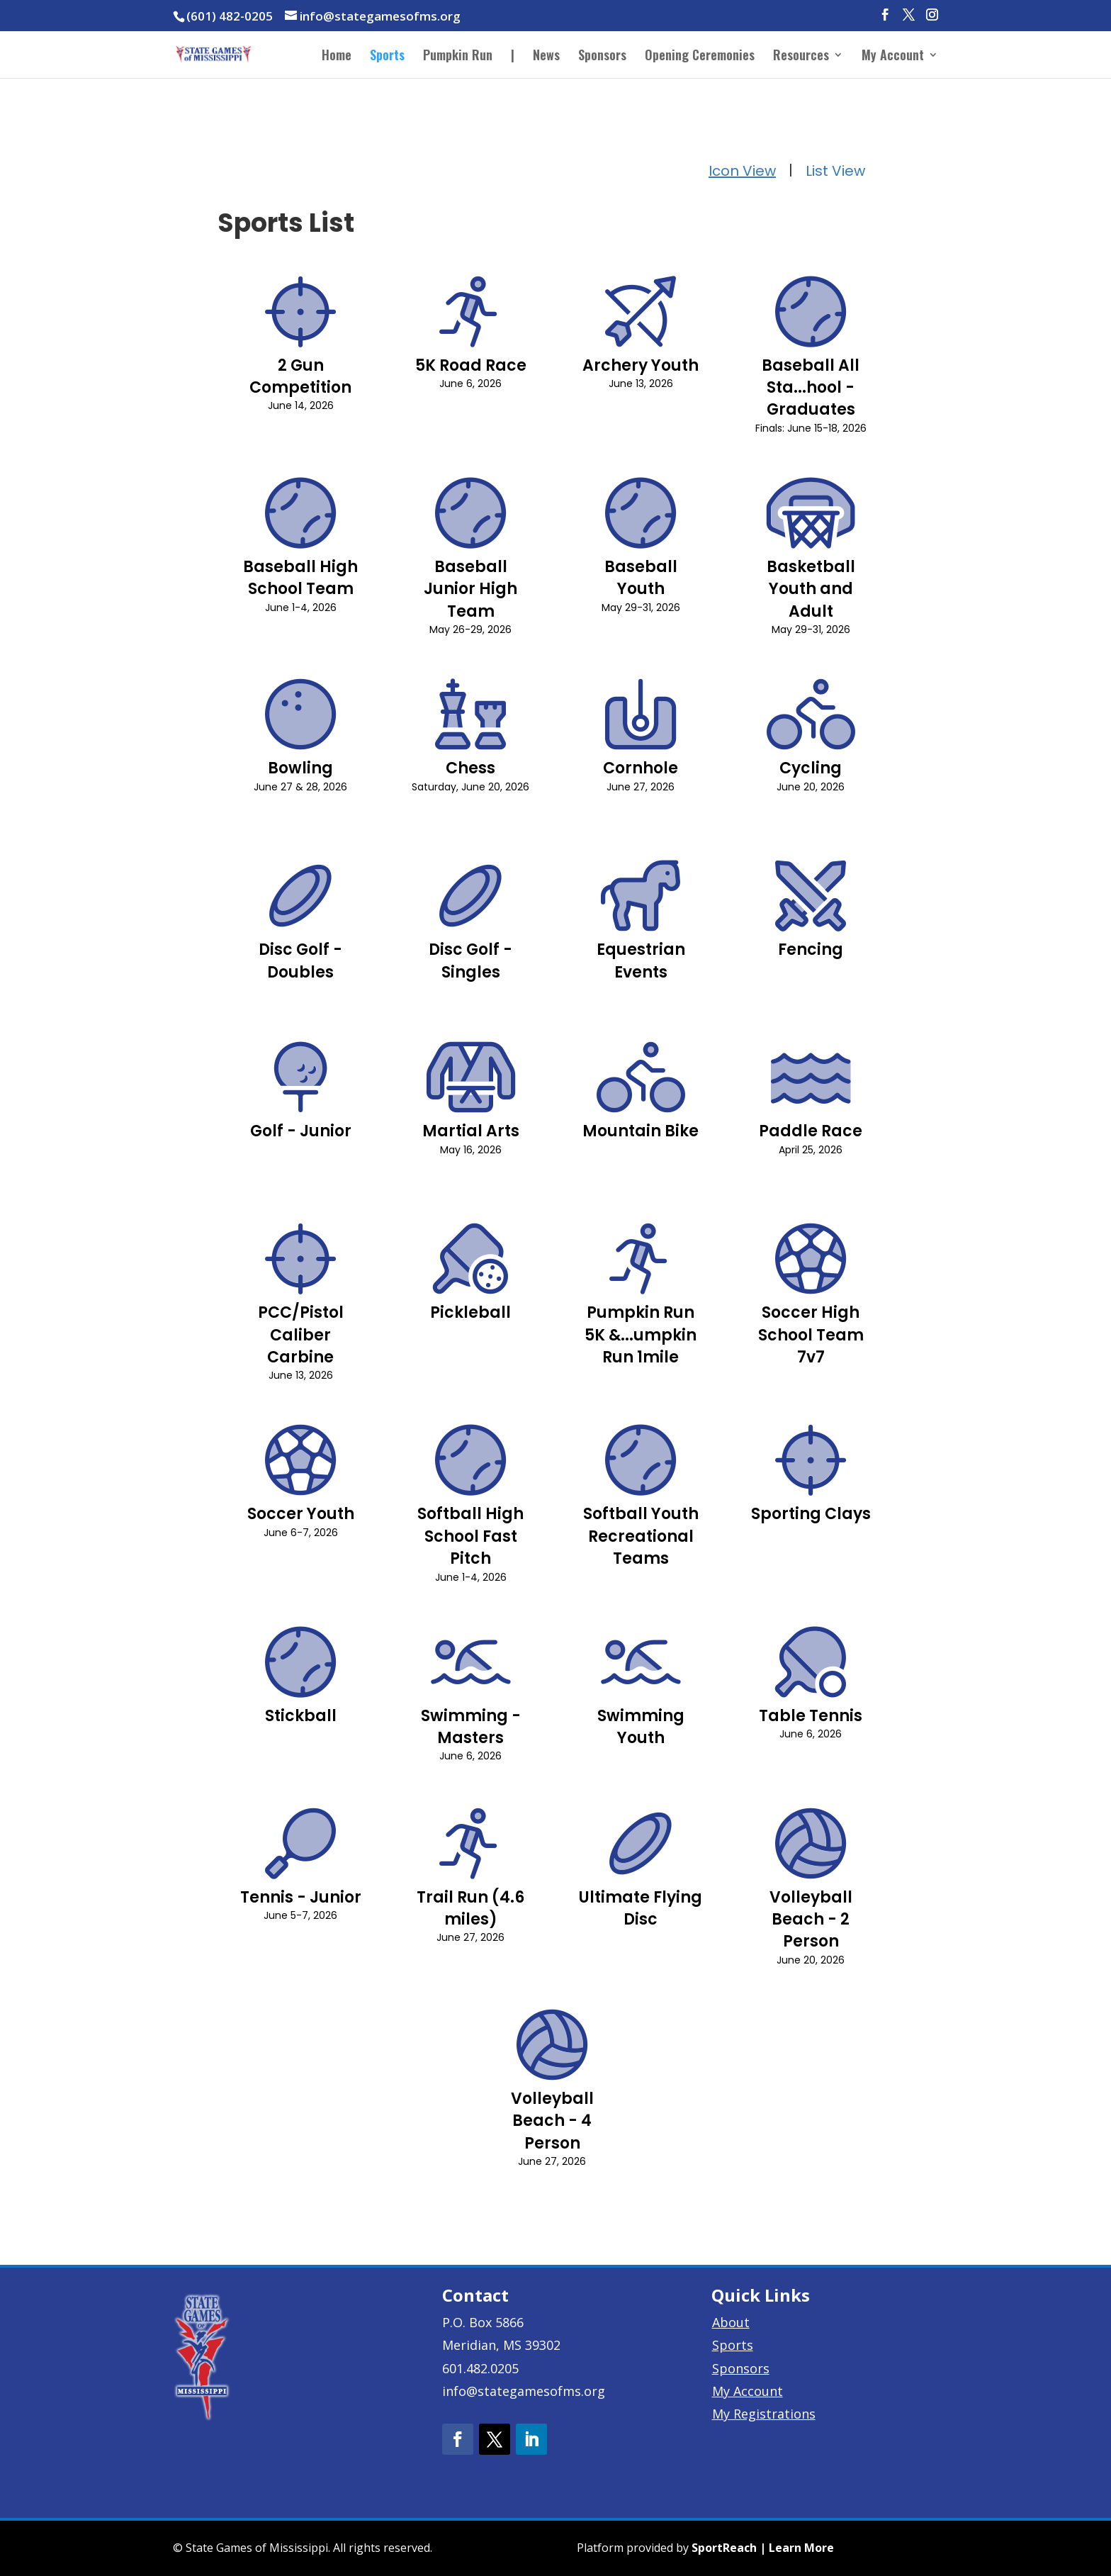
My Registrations (764, 2413)
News (546, 57)
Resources (801, 57)
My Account (893, 57)
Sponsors (602, 57)
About (731, 2322)
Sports (387, 57)
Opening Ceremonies (700, 57)
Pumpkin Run (457, 57)
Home (336, 57)
